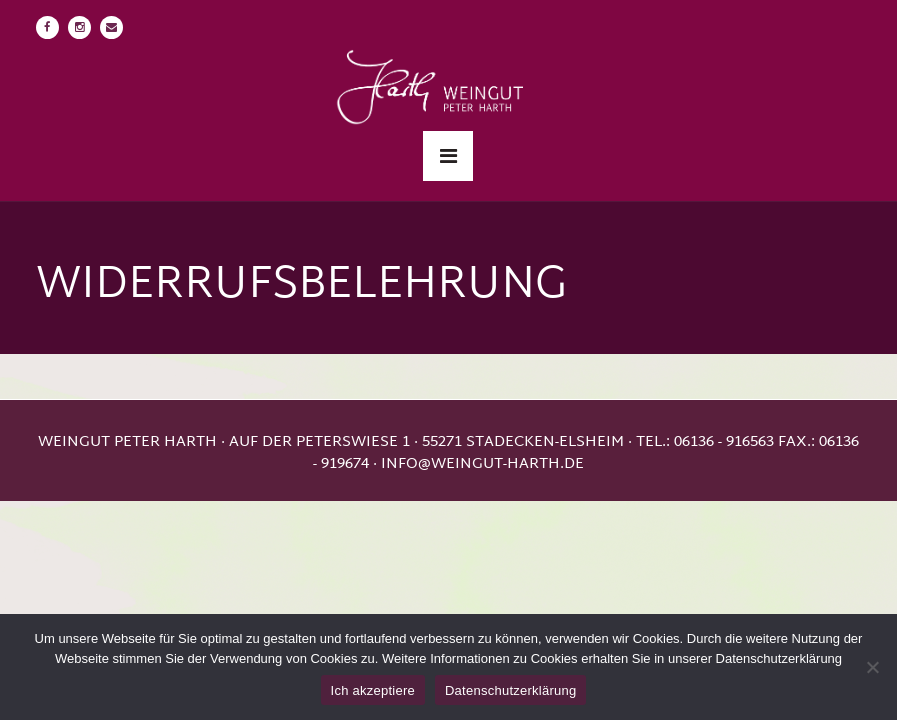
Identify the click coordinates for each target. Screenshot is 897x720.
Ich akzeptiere (373, 690)
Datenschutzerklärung (510, 690)
